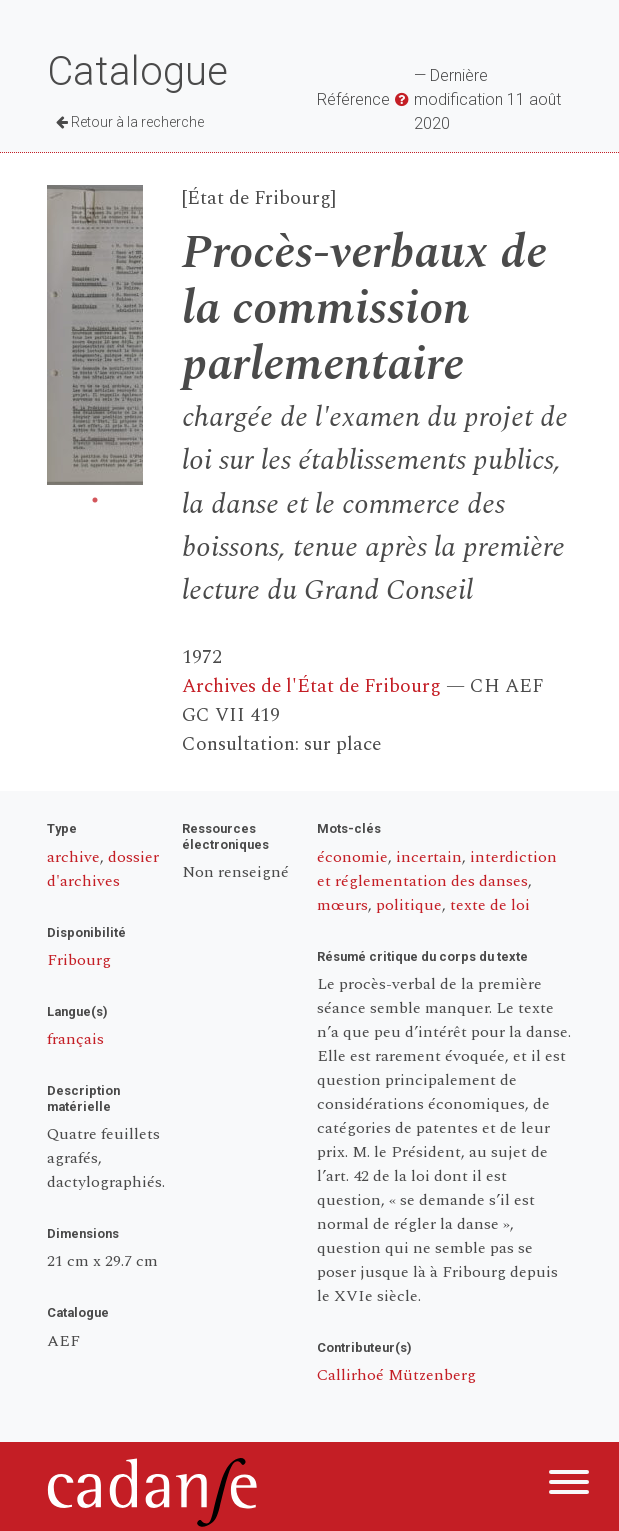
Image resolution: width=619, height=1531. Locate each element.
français (75, 1039)
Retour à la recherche (130, 122)
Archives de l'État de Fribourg (311, 686)
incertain (429, 857)
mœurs (342, 905)
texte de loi (490, 905)
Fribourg (79, 960)
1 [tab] (95, 500)
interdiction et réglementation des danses (437, 869)
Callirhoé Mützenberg (396, 1375)
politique (409, 905)
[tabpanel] (95, 335)
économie (352, 857)
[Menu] (569, 1485)
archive (73, 857)
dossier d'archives (103, 869)
